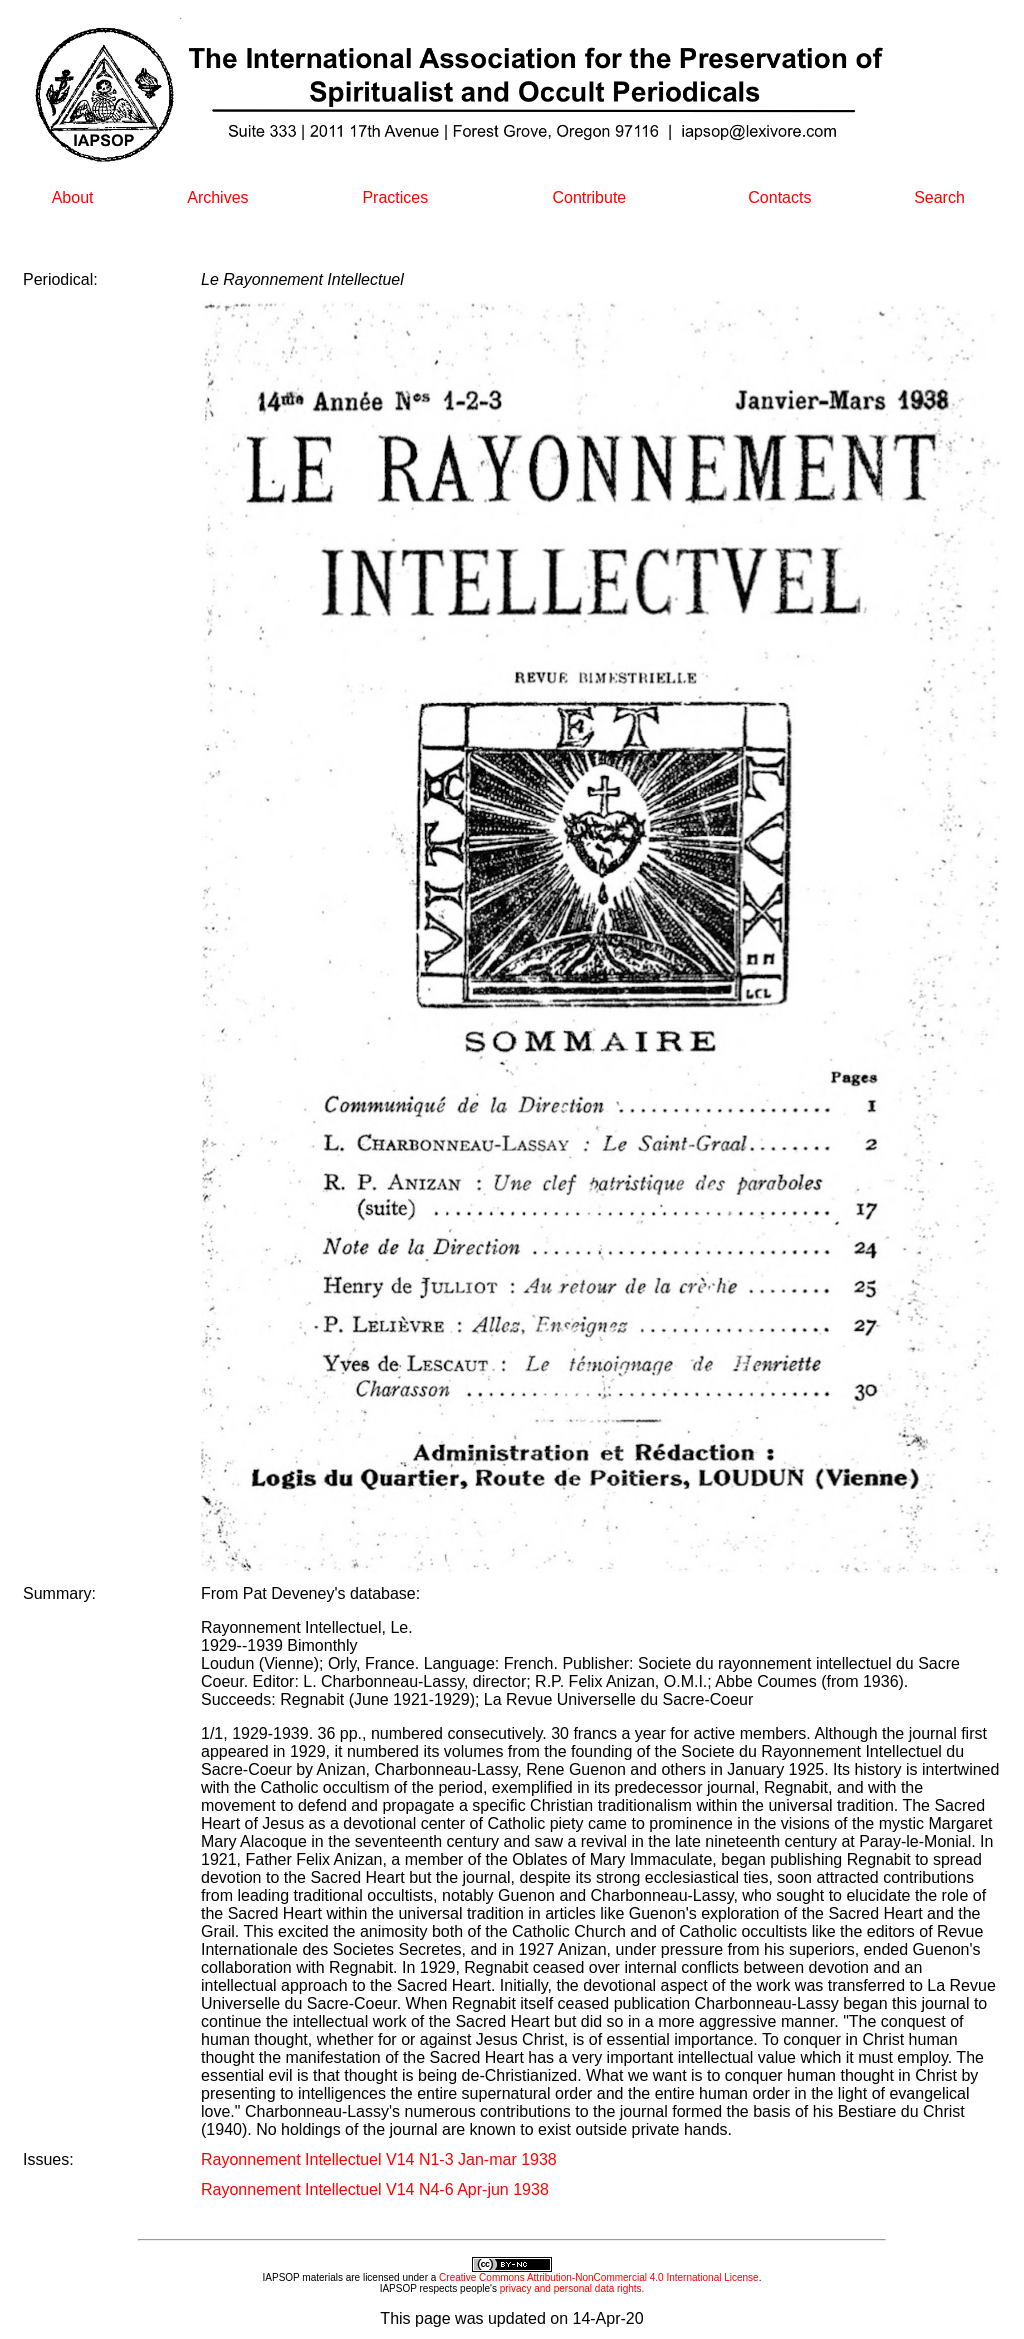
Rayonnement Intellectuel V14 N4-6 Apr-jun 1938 (375, 2189)
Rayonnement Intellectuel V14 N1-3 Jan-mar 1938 (379, 2159)
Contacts (779, 197)
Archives (217, 197)
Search (939, 197)
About (73, 197)
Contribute (589, 197)
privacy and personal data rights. (572, 2288)
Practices (395, 197)
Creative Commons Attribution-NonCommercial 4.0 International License (599, 2277)
